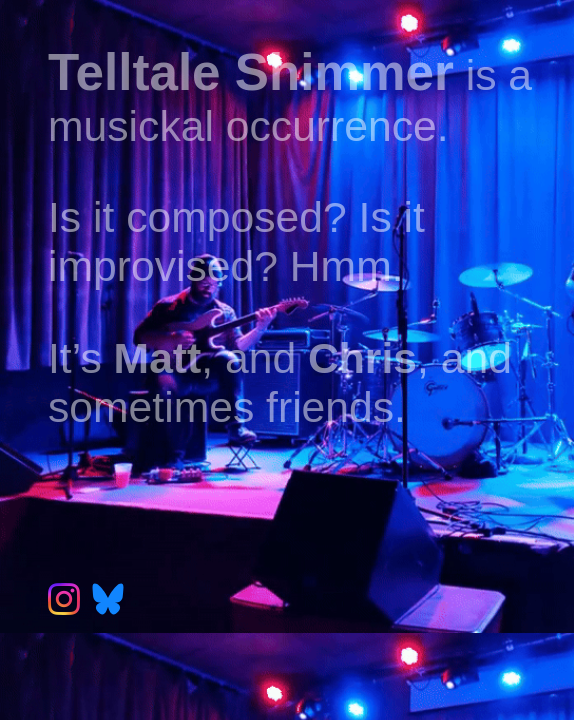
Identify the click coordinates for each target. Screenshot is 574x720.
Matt (158, 358)
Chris (362, 358)
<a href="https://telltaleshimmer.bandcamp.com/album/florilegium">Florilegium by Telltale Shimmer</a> (307, 496)
